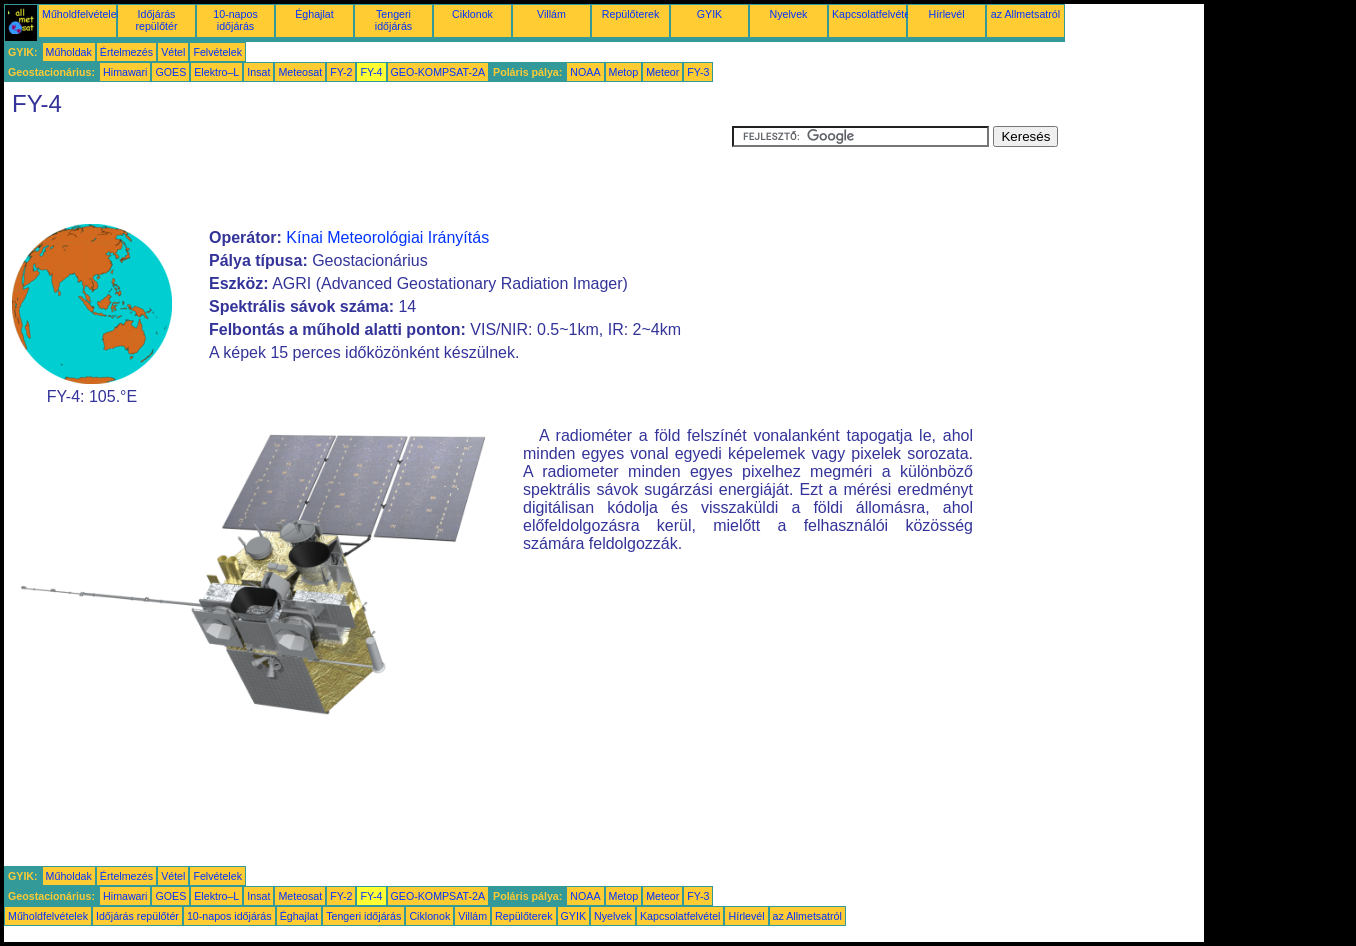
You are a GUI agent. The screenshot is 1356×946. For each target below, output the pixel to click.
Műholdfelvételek (82, 14)
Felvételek (217, 52)
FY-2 (341, 72)
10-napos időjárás (235, 20)
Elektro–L (216, 72)
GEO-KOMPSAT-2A (438, 72)
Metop (624, 72)
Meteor (662, 72)
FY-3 (698, 72)
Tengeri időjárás (393, 20)
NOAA (585, 72)
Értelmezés (126, 52)
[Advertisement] (368, 171)
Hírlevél (946, 14)
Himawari (125, 72)
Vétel (173, 52)
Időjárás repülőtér (156, 20)
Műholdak (69, 52)
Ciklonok (472, 14)
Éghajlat (314, 14)
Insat (258, 72)
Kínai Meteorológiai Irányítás (387, 237)
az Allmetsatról (1025, 14)
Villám (551, 14)
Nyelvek (789, 14)
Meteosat (300, 72)
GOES (170, 72)
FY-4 (371, 72)
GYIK (709, 14)
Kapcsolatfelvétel (872, 14)
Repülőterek (630, 14)
